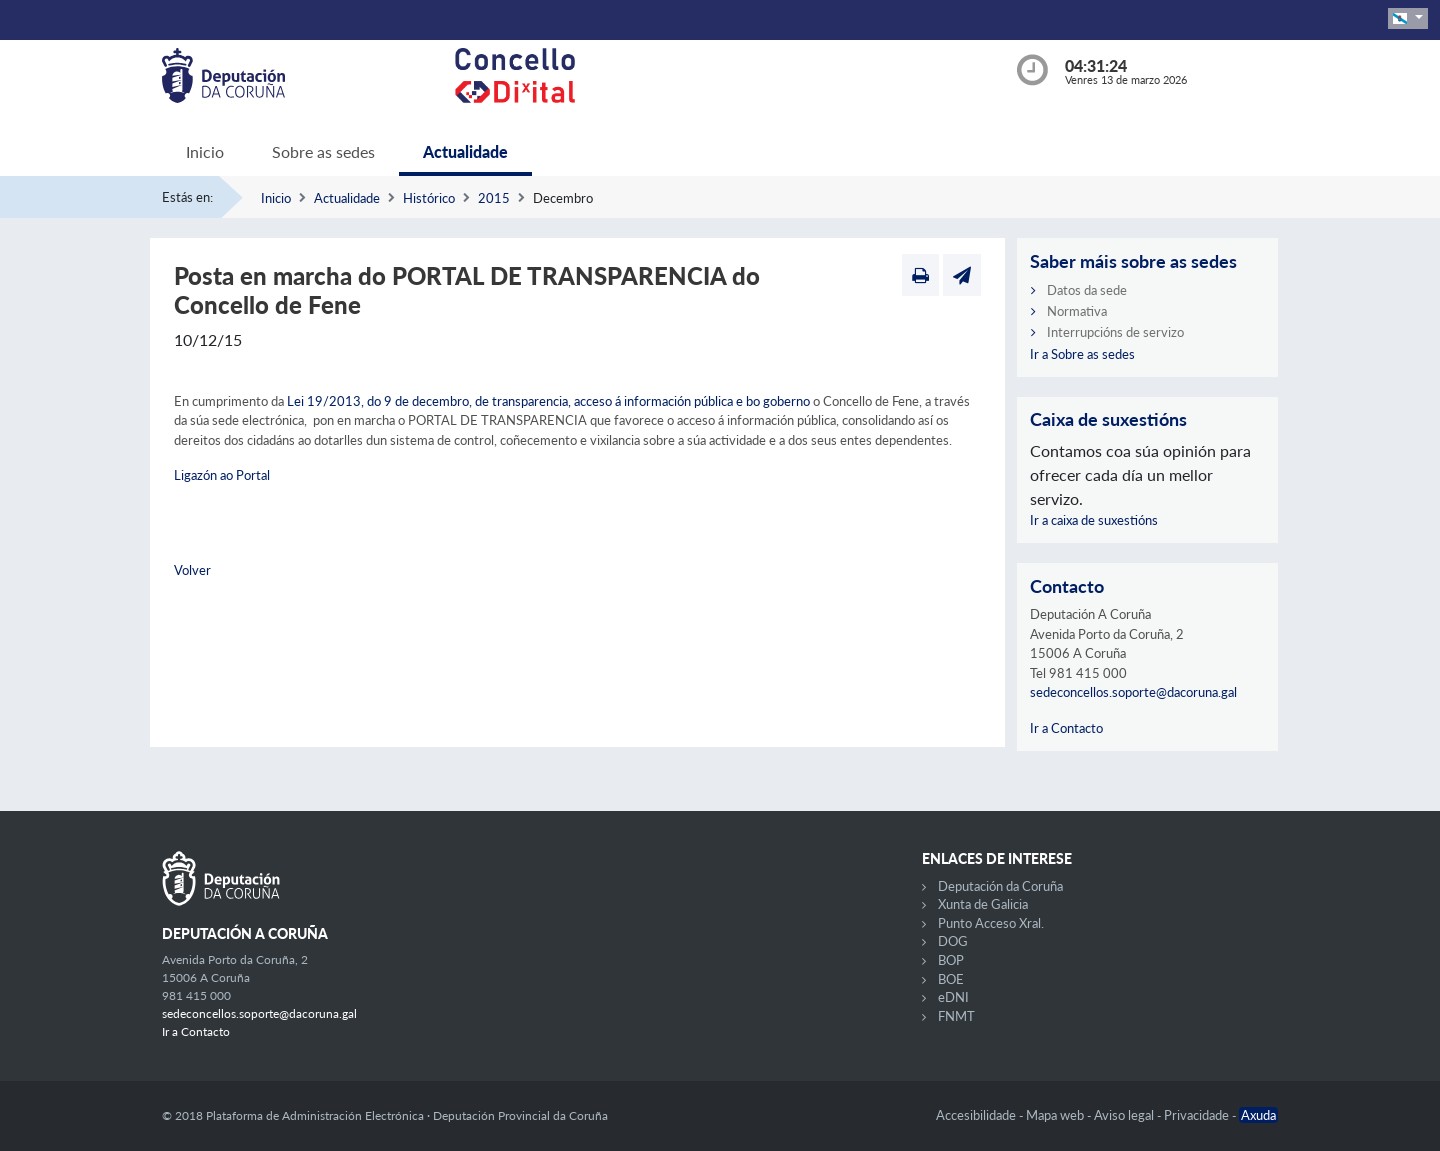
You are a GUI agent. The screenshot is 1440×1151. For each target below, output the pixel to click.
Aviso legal (1125, 1115)
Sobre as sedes (323, 151)
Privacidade (1198, 1115)
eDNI (953, 997)
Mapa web (1056, 1115)
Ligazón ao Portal (222, 475)
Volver (192, 570)
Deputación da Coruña (1000, 886)
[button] (1408, 18)
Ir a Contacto (1066, 728)
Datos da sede (1087, 290)
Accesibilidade (977, 1115)
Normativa (1077, 311)
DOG (953, 941)
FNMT (956, 1016)
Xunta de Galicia (983, 904)
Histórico (429, 198)
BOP (951, 960)
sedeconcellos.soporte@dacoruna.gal (1133, 692)
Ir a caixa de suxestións (1094, 520)
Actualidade (465, 151)
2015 (494, 198)
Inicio (205, 151)
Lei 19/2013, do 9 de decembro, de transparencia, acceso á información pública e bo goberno (548, 401)
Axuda (1258, 1115)
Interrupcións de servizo (1115, 332)
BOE (951, 979)
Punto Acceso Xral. (991, 923)
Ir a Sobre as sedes (1082, 354)
